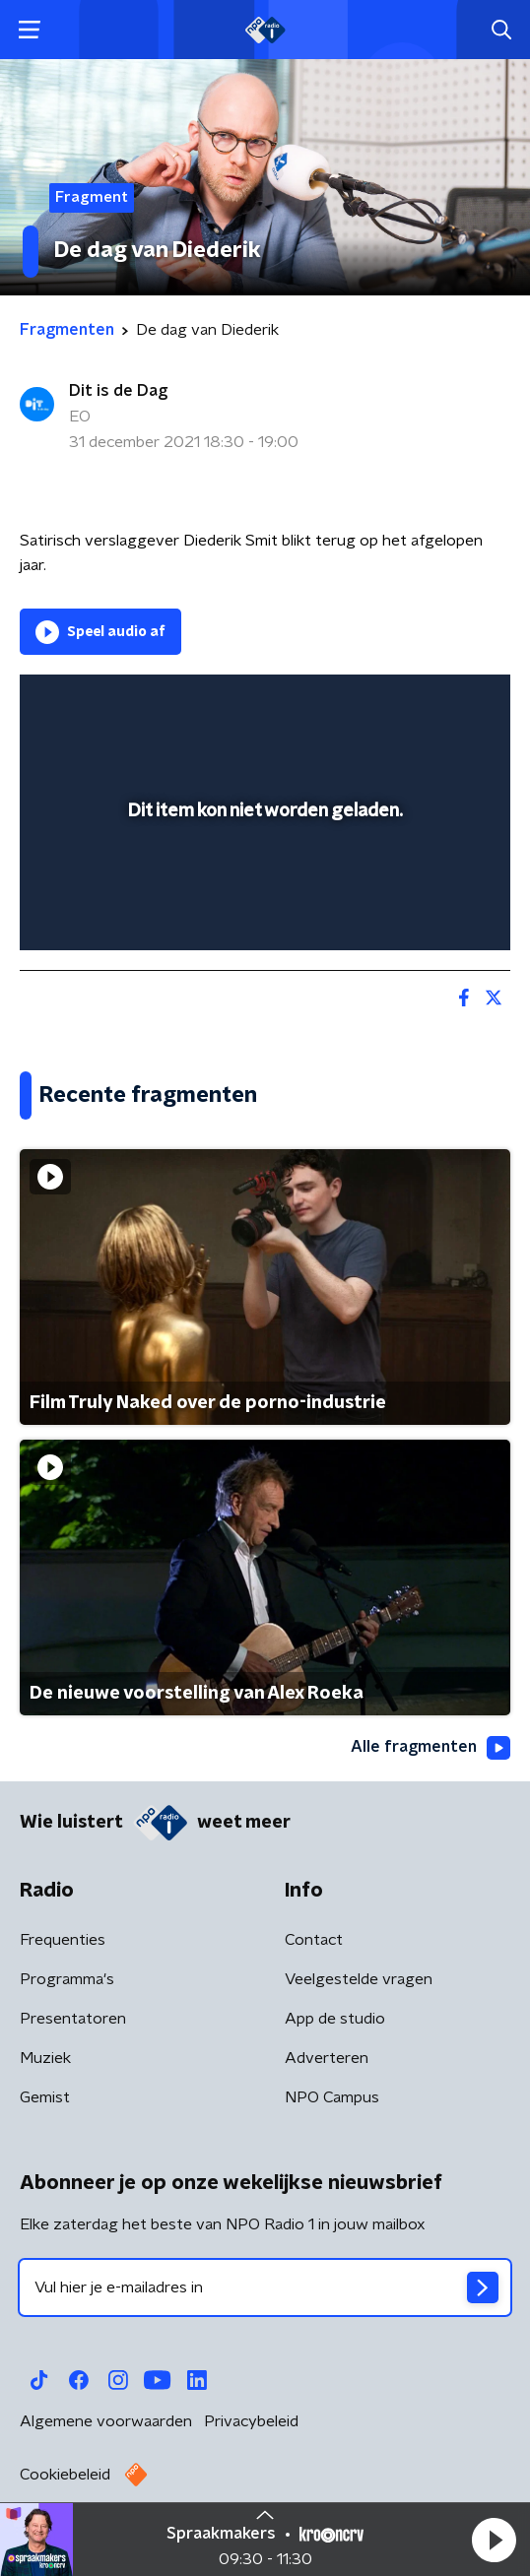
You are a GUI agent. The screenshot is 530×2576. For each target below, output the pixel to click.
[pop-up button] (404, 702)
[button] (493, 2539)
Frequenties (62, 1940)
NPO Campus (332, 2097)
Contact (314, 1940)
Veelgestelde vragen (358, 1979)
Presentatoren (73, 2019)
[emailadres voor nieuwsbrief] (265, 2287)
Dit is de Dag (118, 391)
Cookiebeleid (65, 2474)
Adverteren (326, 2058)
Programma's (67, 1979)
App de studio (335, 2019)
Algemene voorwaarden (106, 2421)
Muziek (45, 2058)
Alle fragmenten (430, 1748)
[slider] (262, 915)
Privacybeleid (251, 2421)
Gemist (45, 2097)
